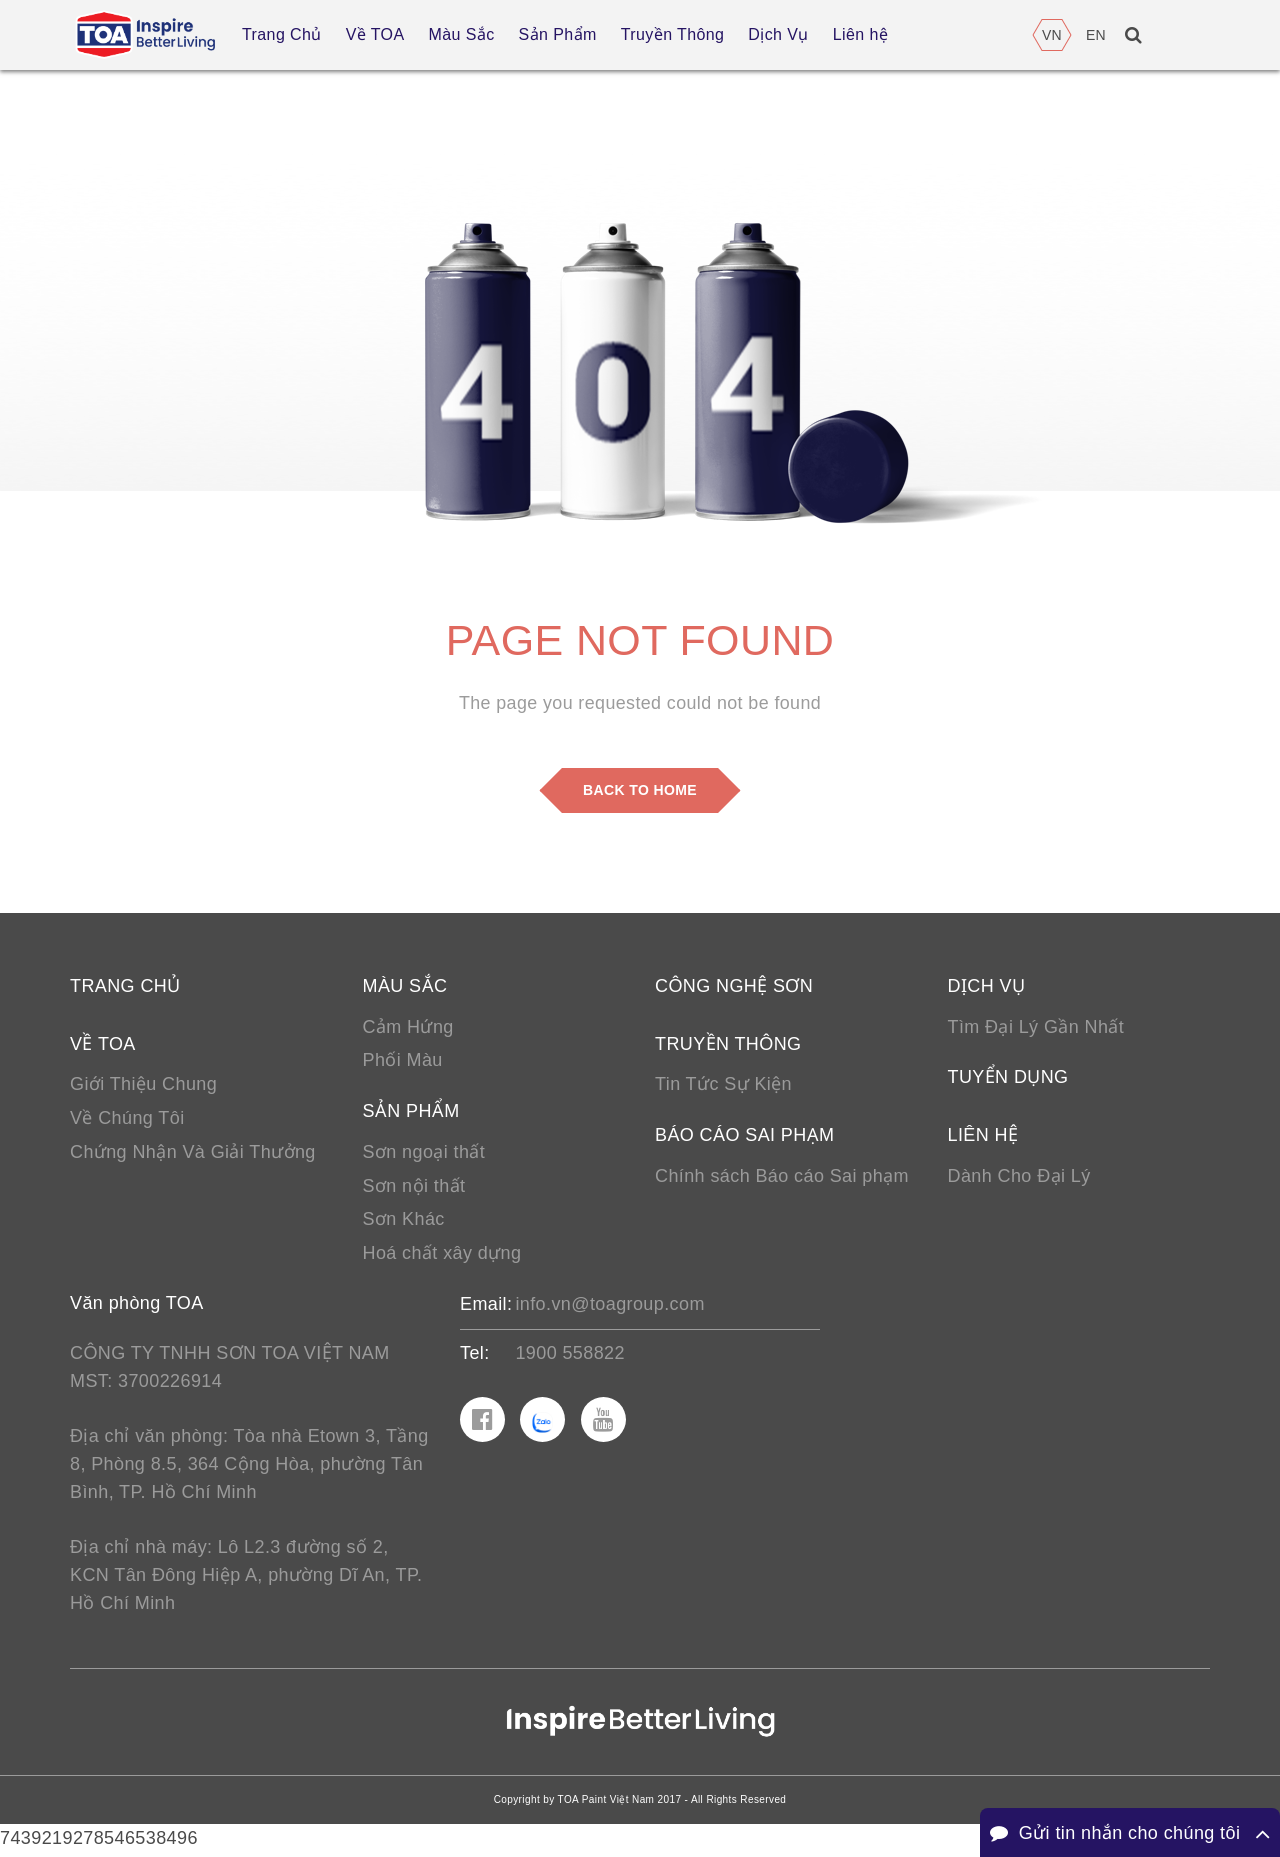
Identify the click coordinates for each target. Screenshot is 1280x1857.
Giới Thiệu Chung (143, 1086)
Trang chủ (125, 987)
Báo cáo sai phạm (744, 1137)
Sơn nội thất (414, 1188)
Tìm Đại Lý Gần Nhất (1036, 1028)
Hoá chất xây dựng (442, 1256)
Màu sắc (405, 987)
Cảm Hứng (408, 1028)
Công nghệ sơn (734, 987)
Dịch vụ (987, 987)
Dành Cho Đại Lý (1019, 1178)
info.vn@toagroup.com (609, 1307)
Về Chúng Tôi (127, 1120)
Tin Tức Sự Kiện (723, 1086)
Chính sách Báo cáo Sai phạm (782, 1178)
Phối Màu (403, 1062)
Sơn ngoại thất (424, 1154)
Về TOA (103, 1045)
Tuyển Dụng (1008, 1079)
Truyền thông (728, 1045)
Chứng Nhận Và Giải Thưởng (193, 1154)
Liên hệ (983, 1137)
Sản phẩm (411, 1113)
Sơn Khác (404, 1222)
